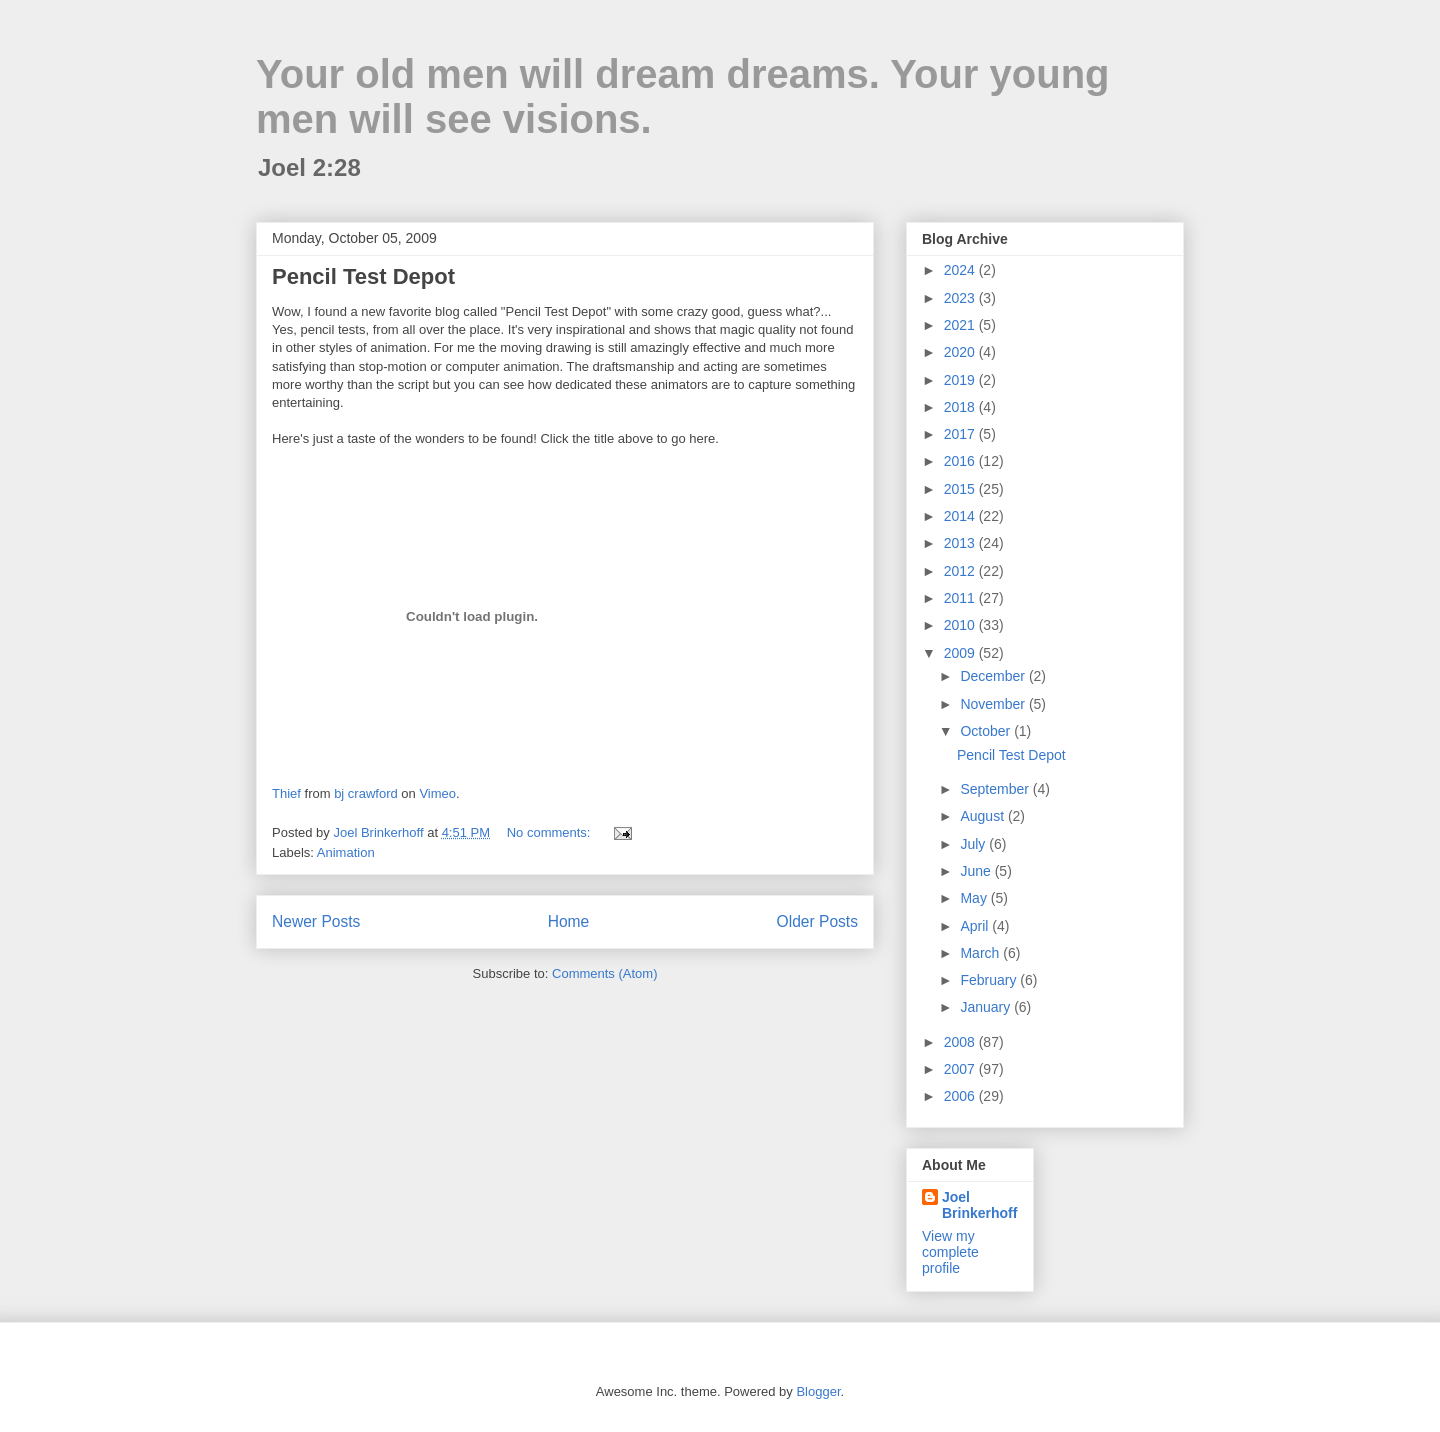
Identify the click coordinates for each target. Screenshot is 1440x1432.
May (975, 898)
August (983, 816)
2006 (961, 1096)
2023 (961, 298)
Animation (346, 852)
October (987, 731)
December (994, 676)
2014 (961, 516)
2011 (961, 598)
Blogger (818, 1391)
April (976, 926)
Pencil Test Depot (363, 276)
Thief (286, 793)
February (990, 980)
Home (569, 921)
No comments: (550, 832)
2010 (961, 625)
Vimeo (437, 793)
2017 (961, 434)
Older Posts (817, 921)
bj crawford (366, 793)
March (981, 953)
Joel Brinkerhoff (979, 1205)
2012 (961, 571)
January (987, 1007)
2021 (961, 325)
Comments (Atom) (604, 973)
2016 (961, 461)
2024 (961, 270)
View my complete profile (950, 1252)
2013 (961, 543)
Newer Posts (316, 921)
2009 (961, 653)
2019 (961, 380)
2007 (961, 1069)
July (974, 844)
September (996, 789)
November (994, 704)
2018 (961, 407)
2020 (961, 352)
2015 (961, 489)
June (977, 871)
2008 (961, 1042)
